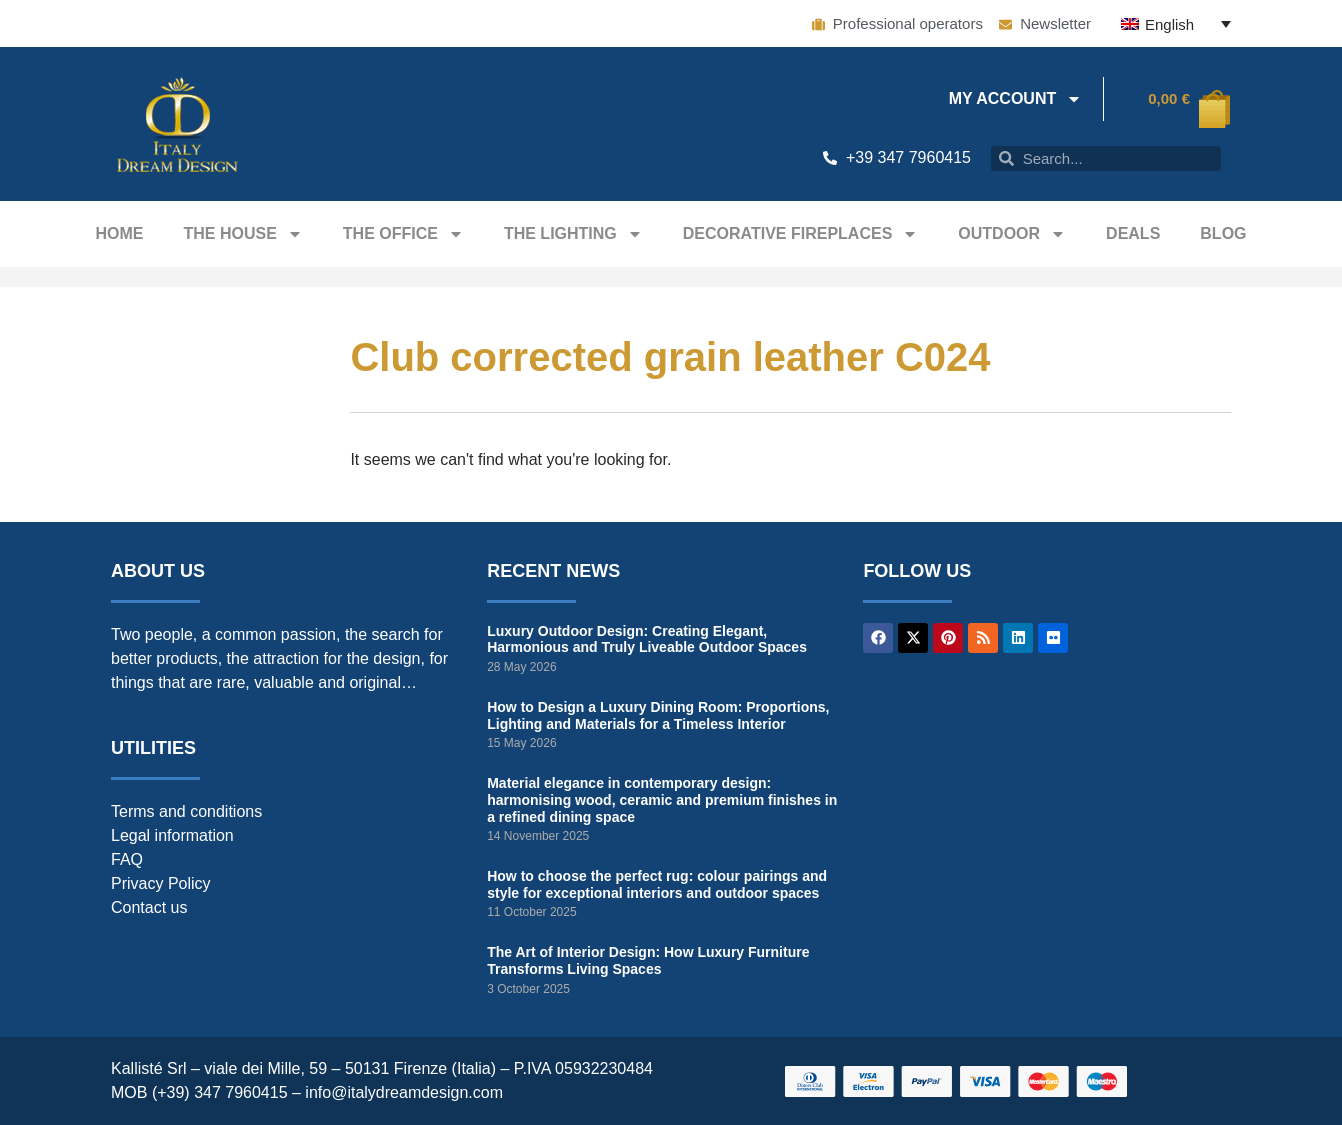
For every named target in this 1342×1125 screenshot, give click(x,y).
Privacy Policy (161, 883)
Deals (1133, 233)
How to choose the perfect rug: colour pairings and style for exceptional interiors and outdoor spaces (657, 884)
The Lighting (573, 234)
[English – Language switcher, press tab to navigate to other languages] (1176, 23)
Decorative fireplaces (801, 234)
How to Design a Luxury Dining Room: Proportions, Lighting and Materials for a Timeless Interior (658, 715)
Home (119, 233)
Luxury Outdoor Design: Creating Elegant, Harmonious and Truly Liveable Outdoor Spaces (647, 639)
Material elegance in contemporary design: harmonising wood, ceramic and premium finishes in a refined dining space (662, 800)
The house (242, 234)
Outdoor (1012, 234)
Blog (1223, 233)
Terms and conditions (186, 811)
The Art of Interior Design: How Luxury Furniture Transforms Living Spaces (648, 960)
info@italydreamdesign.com (404, 1092)
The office (403, 234)
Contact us (149, 907)
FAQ (127, 859)
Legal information (172, 835)
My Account (1016, 99)
